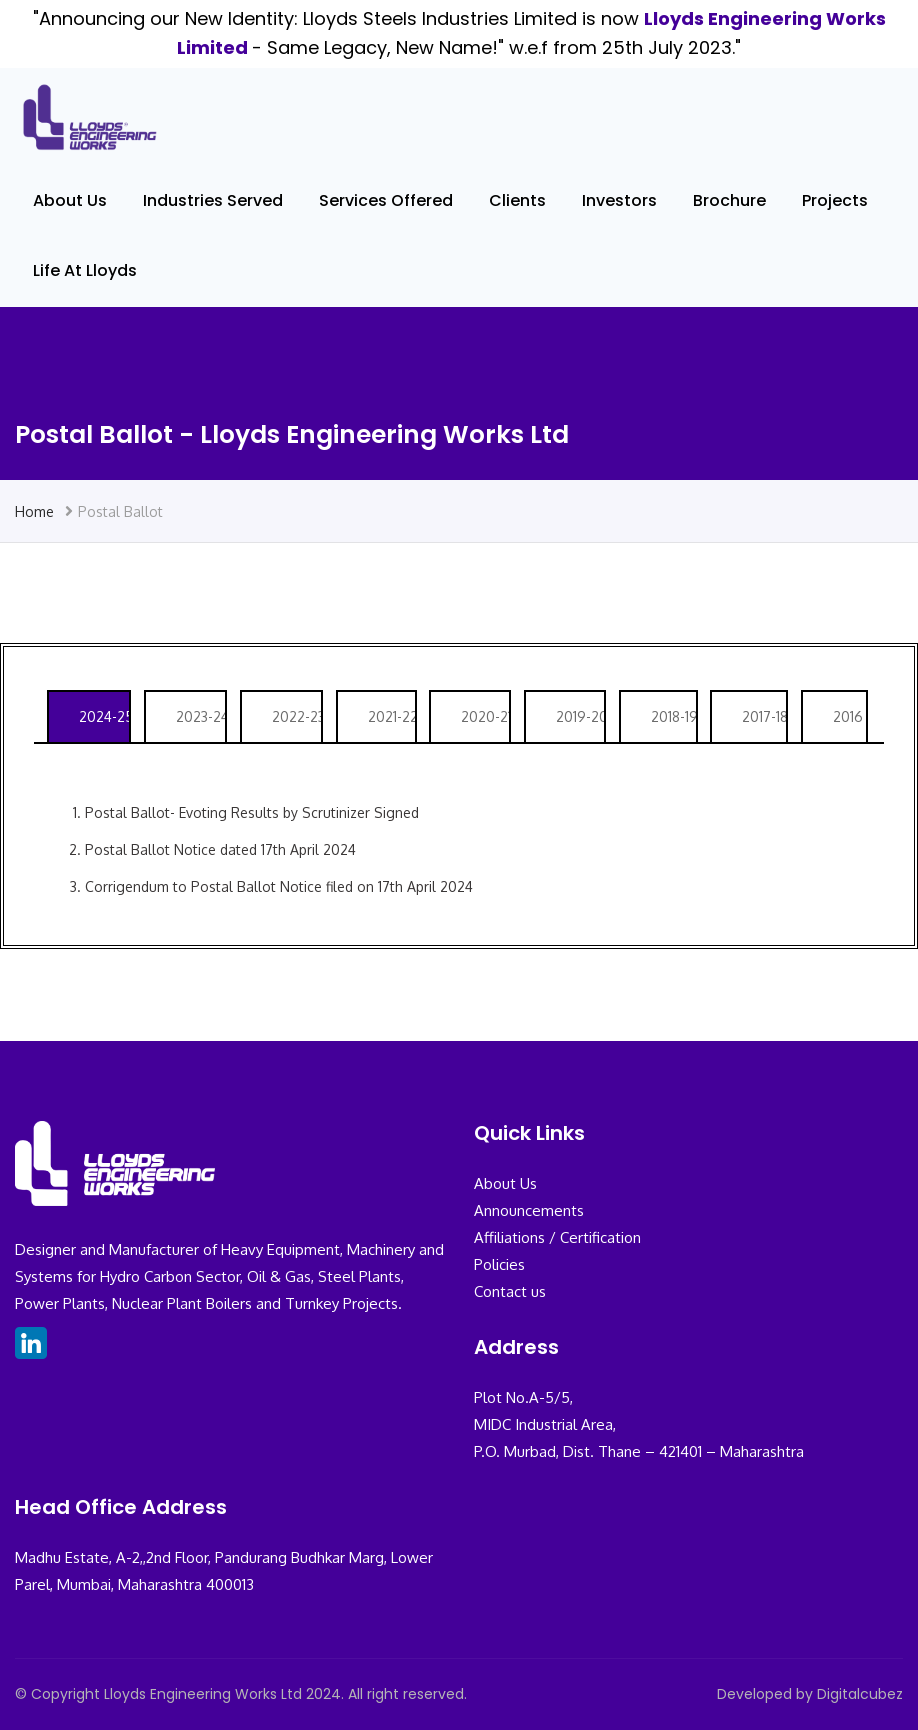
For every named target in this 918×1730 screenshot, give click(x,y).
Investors (619, 200)
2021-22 (391, 716)
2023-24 (200, 716)
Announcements (529, 1210)
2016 (848, 716)
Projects (835, 200)
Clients (517, 200)
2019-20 (580, 716)
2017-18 (764, 716)
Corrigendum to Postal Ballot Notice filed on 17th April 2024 (279, 886)
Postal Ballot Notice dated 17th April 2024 (220, 849)
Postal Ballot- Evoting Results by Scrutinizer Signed (252, 812)
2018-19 (673, 716)
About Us (70, 200)
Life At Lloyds (85, 270)
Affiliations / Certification (557, 1237)
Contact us (510, 1291)
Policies (499, 1264)
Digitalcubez (860, 1694)
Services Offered (386, 200)
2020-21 (485, 716)
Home (34, 511)
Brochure (729, 200)
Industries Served (213, 200)
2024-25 (104, 716)
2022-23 (296, 716)
